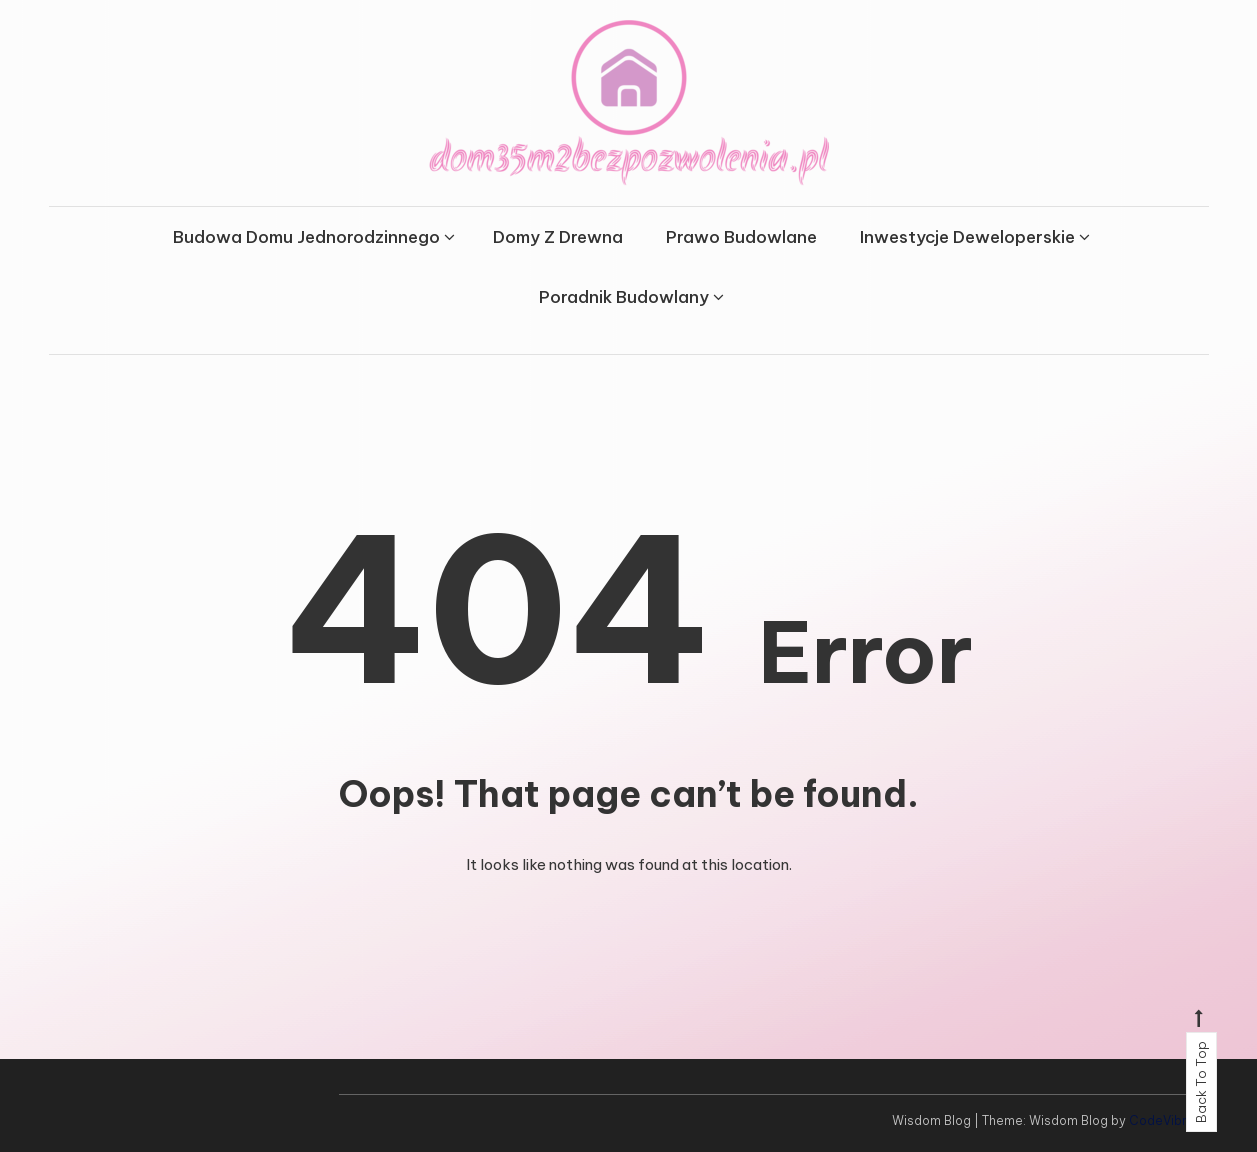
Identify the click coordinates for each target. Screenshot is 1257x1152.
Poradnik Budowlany (624, 297)
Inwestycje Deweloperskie (967, 237)
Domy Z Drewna (558, 237)
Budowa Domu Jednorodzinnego (306, 237)
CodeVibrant (1167, 1120)
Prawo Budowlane (741, 237)
